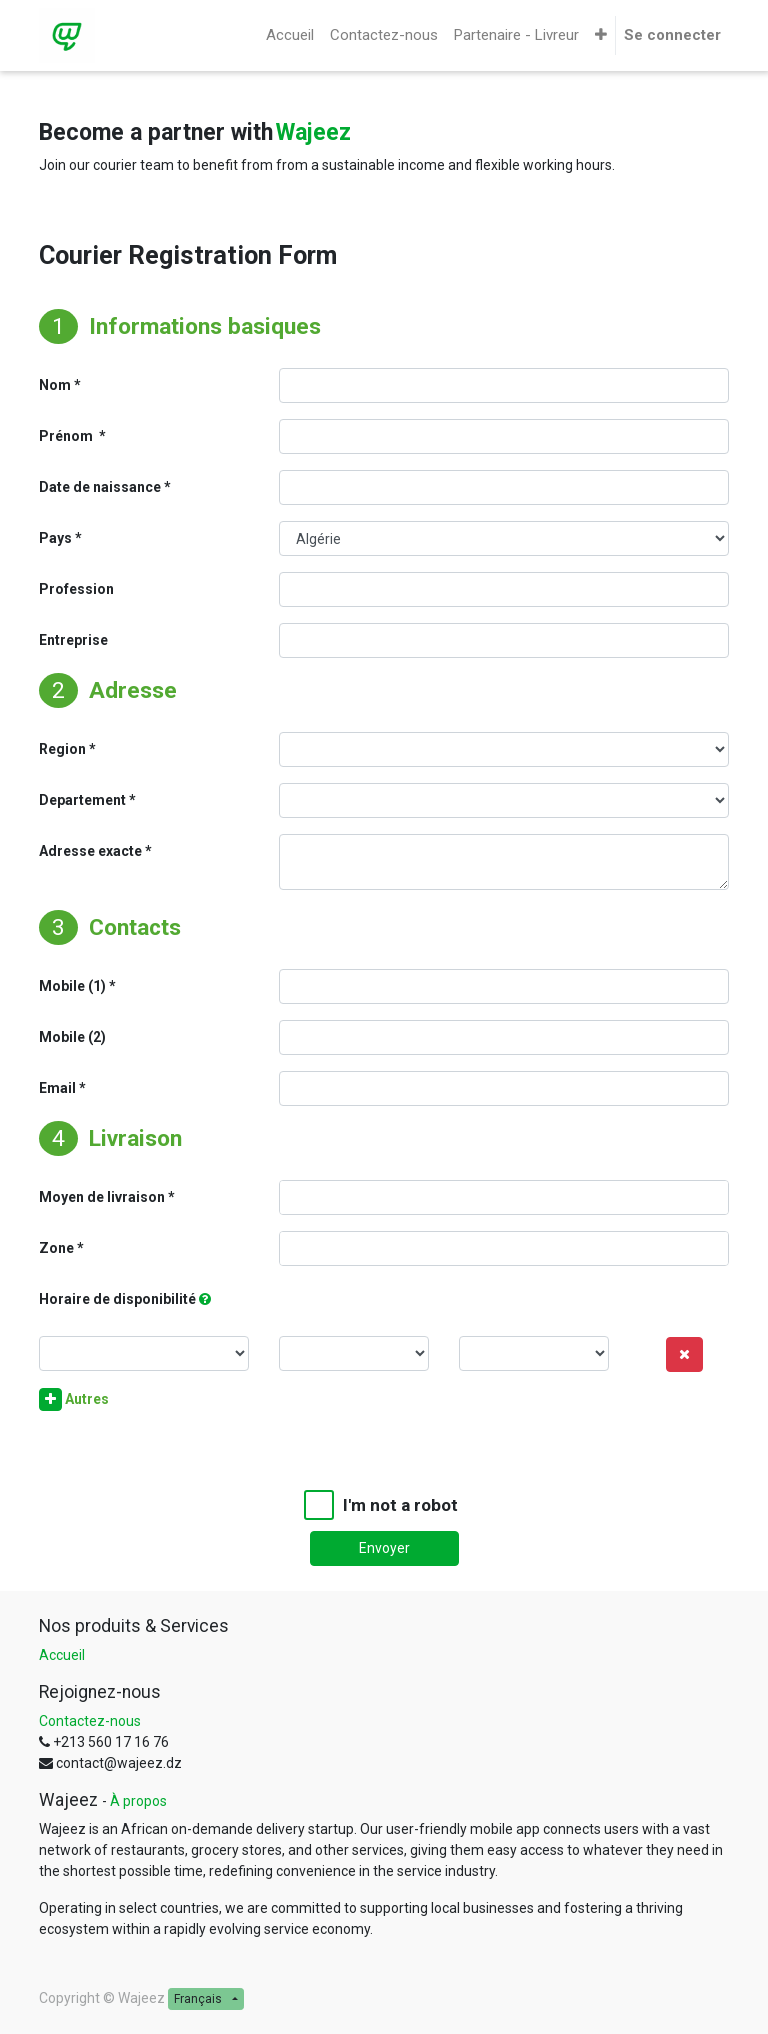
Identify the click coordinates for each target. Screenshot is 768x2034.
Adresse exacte (90, 851)
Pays (55, 538)
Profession (76, 589)
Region (62, 749)
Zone (56, 1248)
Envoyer (384, 1548)
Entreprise (73, 640)
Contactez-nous (90, 1721)
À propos (138, 1801)
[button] (601, 35)
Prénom (67, 436)
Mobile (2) (72, 1037)
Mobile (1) (72, 986)
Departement (82, 800)
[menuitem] (290, 35)
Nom (55, 385)
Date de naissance (100, 487)
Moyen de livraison (102, 1197)
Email (57, 1088)
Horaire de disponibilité (117, 1299)
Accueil (62, 1655)
